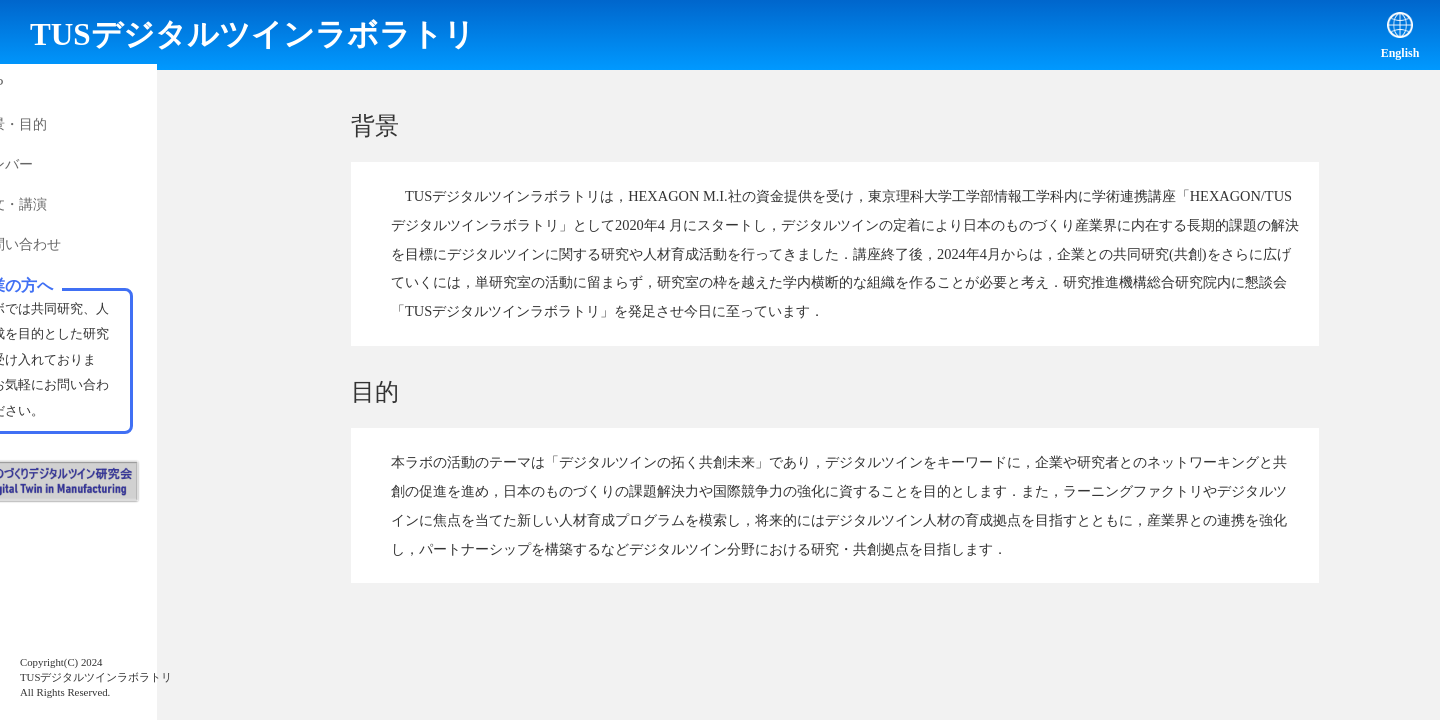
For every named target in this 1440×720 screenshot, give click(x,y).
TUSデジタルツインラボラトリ (252, 34)
